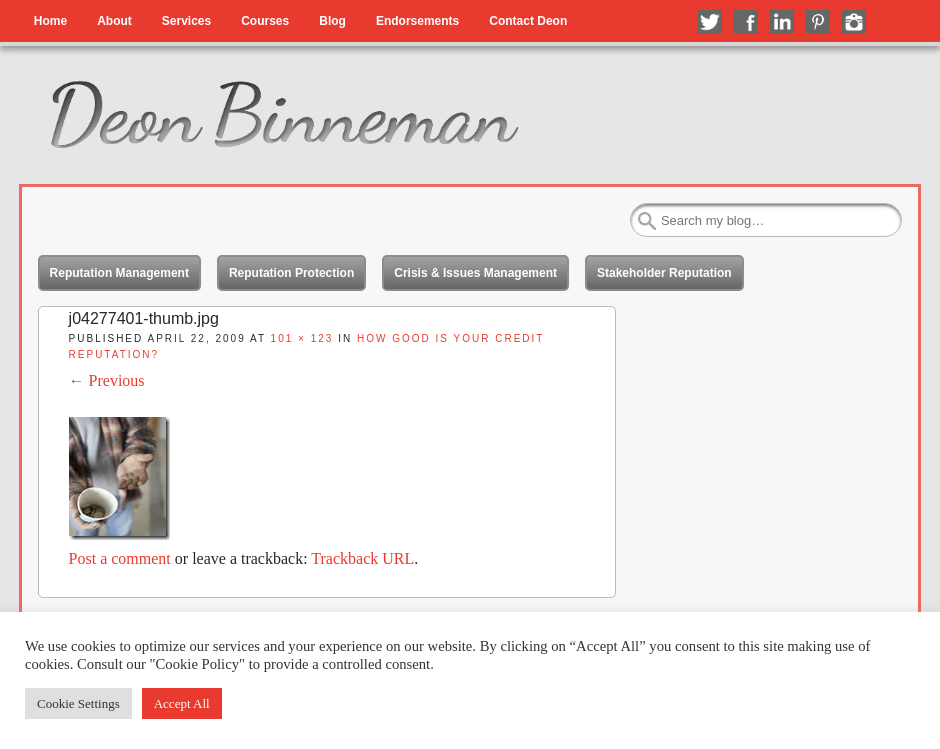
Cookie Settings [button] (78, 703)
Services (186, 21)
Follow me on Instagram (854, 22)
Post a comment (120, 558)
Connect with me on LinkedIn (782, 22)
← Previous (107, 380)
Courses (265, 21)
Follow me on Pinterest (818, 22)
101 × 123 (302, 338)
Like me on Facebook (746, 22)
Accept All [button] (182, 703)
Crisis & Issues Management (475, 273)
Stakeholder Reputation (664, 273)
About (114, 21)
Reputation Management (119, 273)
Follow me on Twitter (710, 22)
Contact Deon (528, 21)
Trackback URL (362, 558)
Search (647, 221)
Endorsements (417, 21)
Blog (332, 21)
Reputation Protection (291, 273)
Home (50, 21)
